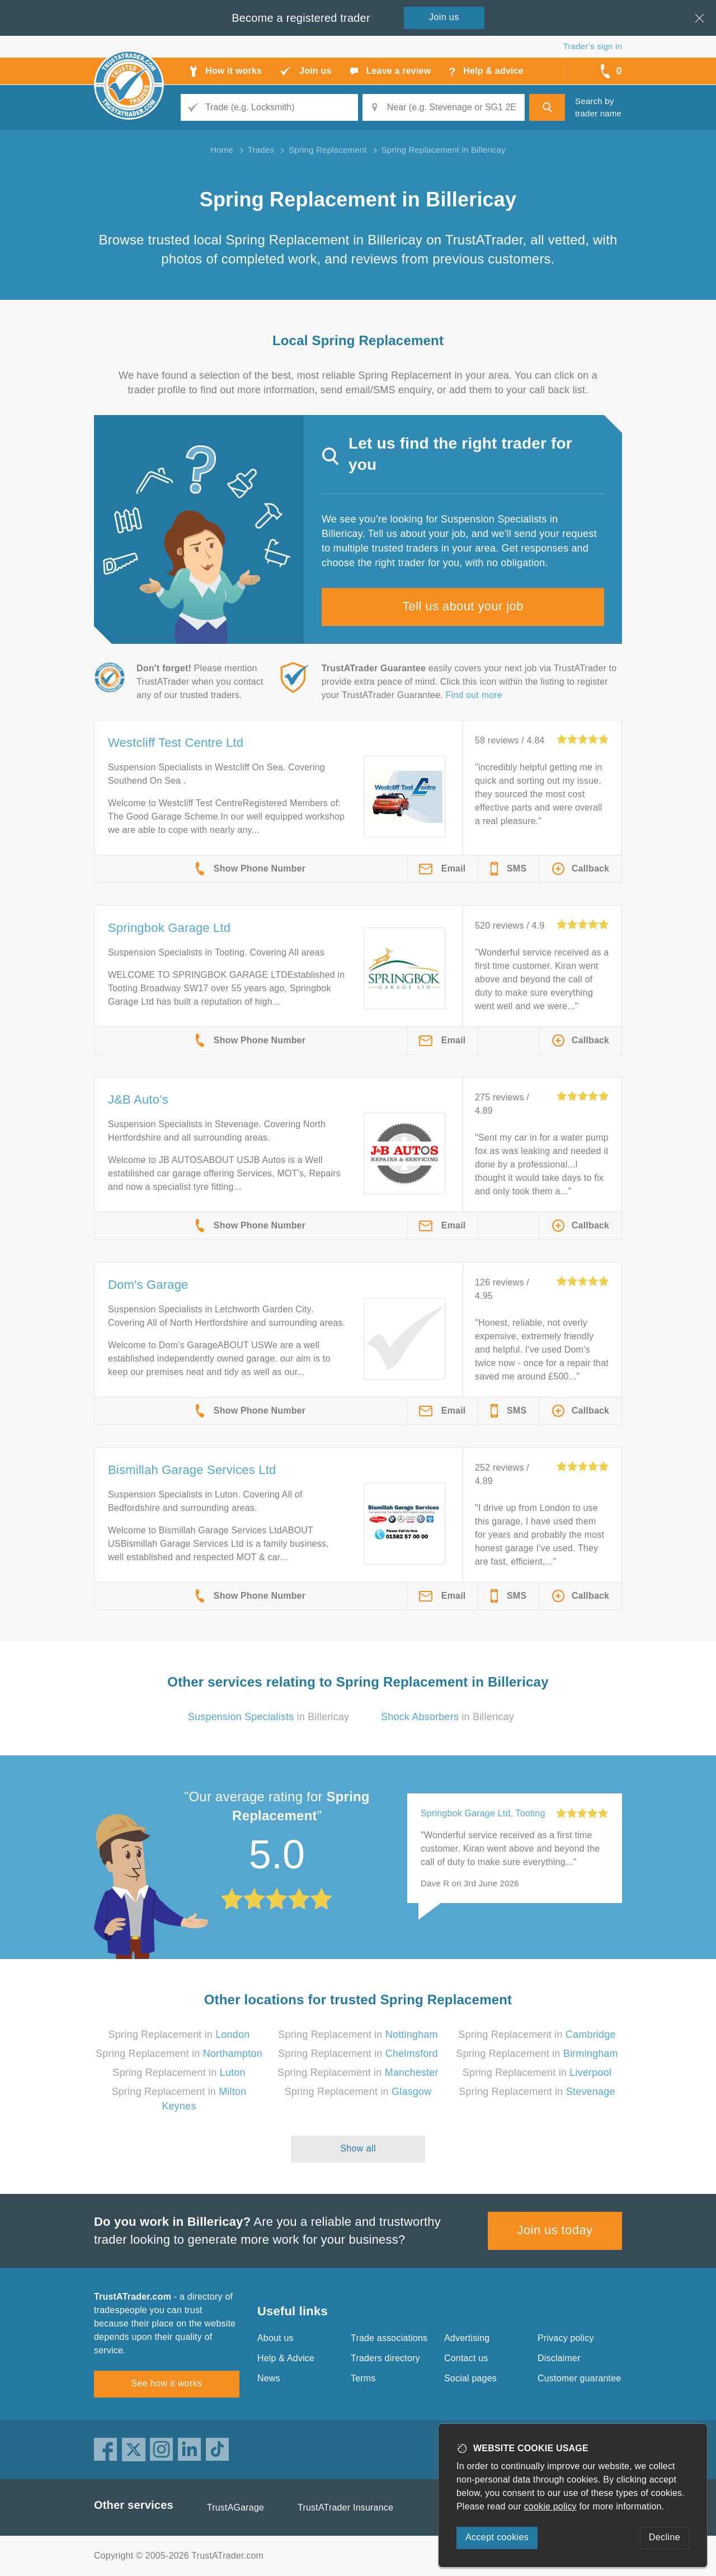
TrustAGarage (235, 2507)
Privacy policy (566, 2338)
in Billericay (268, 1716)
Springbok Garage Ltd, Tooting (483, 1813)
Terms (363, 2378)
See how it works (166, 2383)
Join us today (555, 2230)
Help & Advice (285, 2358)
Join (444, 17)
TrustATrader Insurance (345, 2507)
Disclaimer (559, 2358)
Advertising (466, 2338)
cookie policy (550, 2506)
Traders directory (385, 2358)
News (268, 2378)
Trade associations (389, 2338)
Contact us (466, 2358)
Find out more (474, 695)
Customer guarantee (579, 2378)
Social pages (470, 2378)
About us (275, 2338)
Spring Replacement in (179, 2034)
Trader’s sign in (592, 46)
